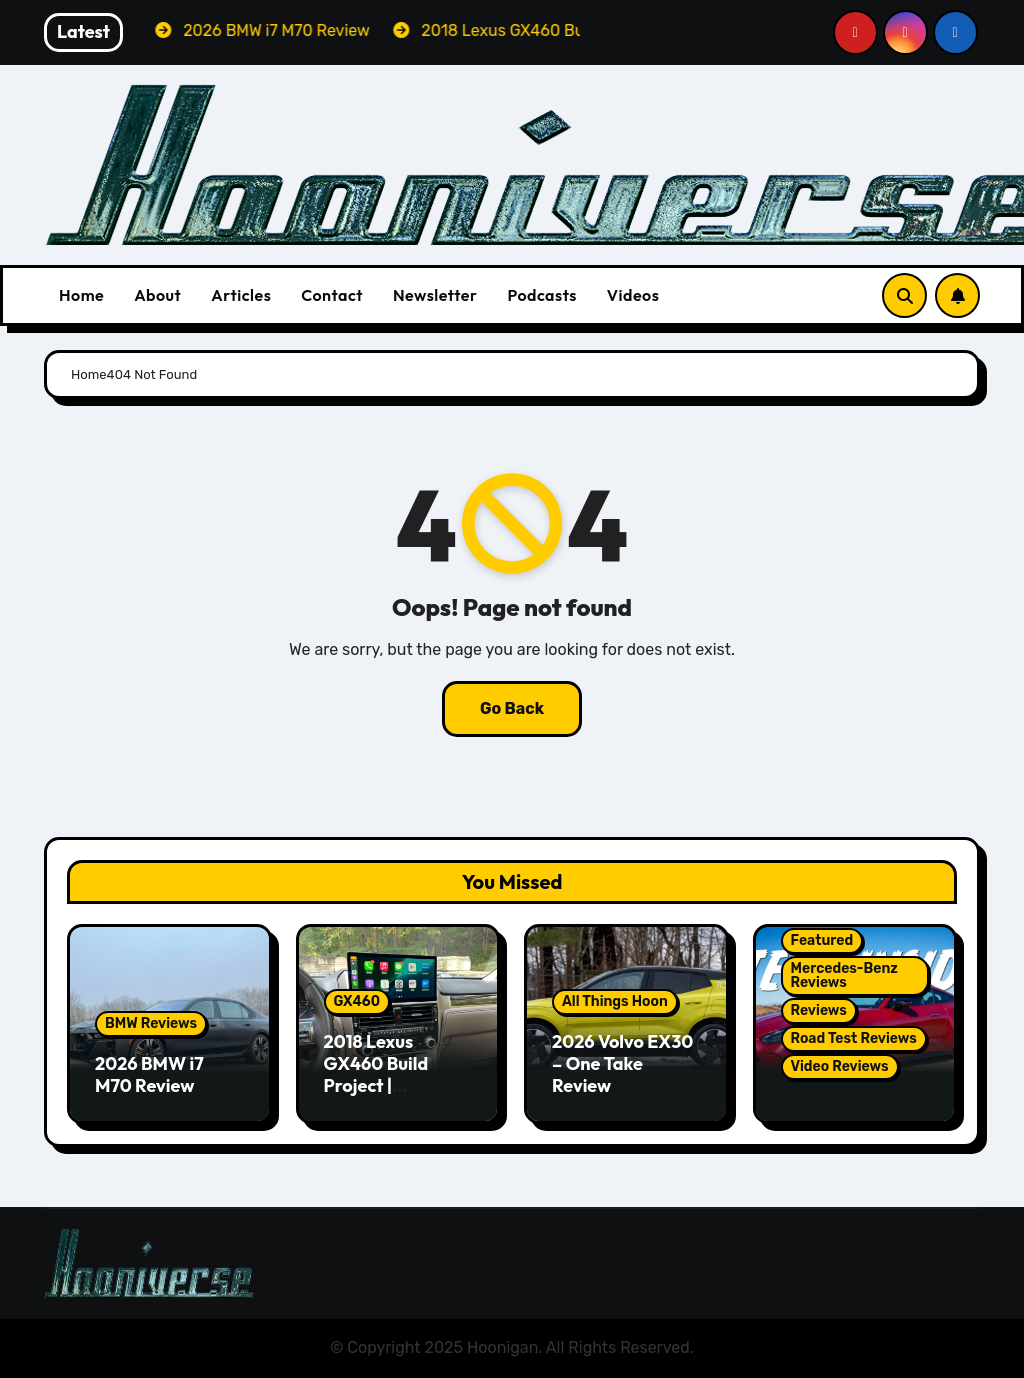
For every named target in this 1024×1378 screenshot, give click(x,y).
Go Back (512, 708)
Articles (241, 295)
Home (81, 295)
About (157, 295)
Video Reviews (840, 1066)
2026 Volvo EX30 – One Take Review (622, 1063)
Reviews (819, 1010)
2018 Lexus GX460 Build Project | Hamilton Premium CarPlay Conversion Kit (396, 1095)
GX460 (357, 1001)
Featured (822, 940)
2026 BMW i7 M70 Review (149, 1074)
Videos (633, 295)
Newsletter (435, 295)
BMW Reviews (151, 1023)
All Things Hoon (615, 1001)
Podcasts (541, 295)
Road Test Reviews (854, 1038)
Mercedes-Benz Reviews (844, 975)
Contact (332, 295)
